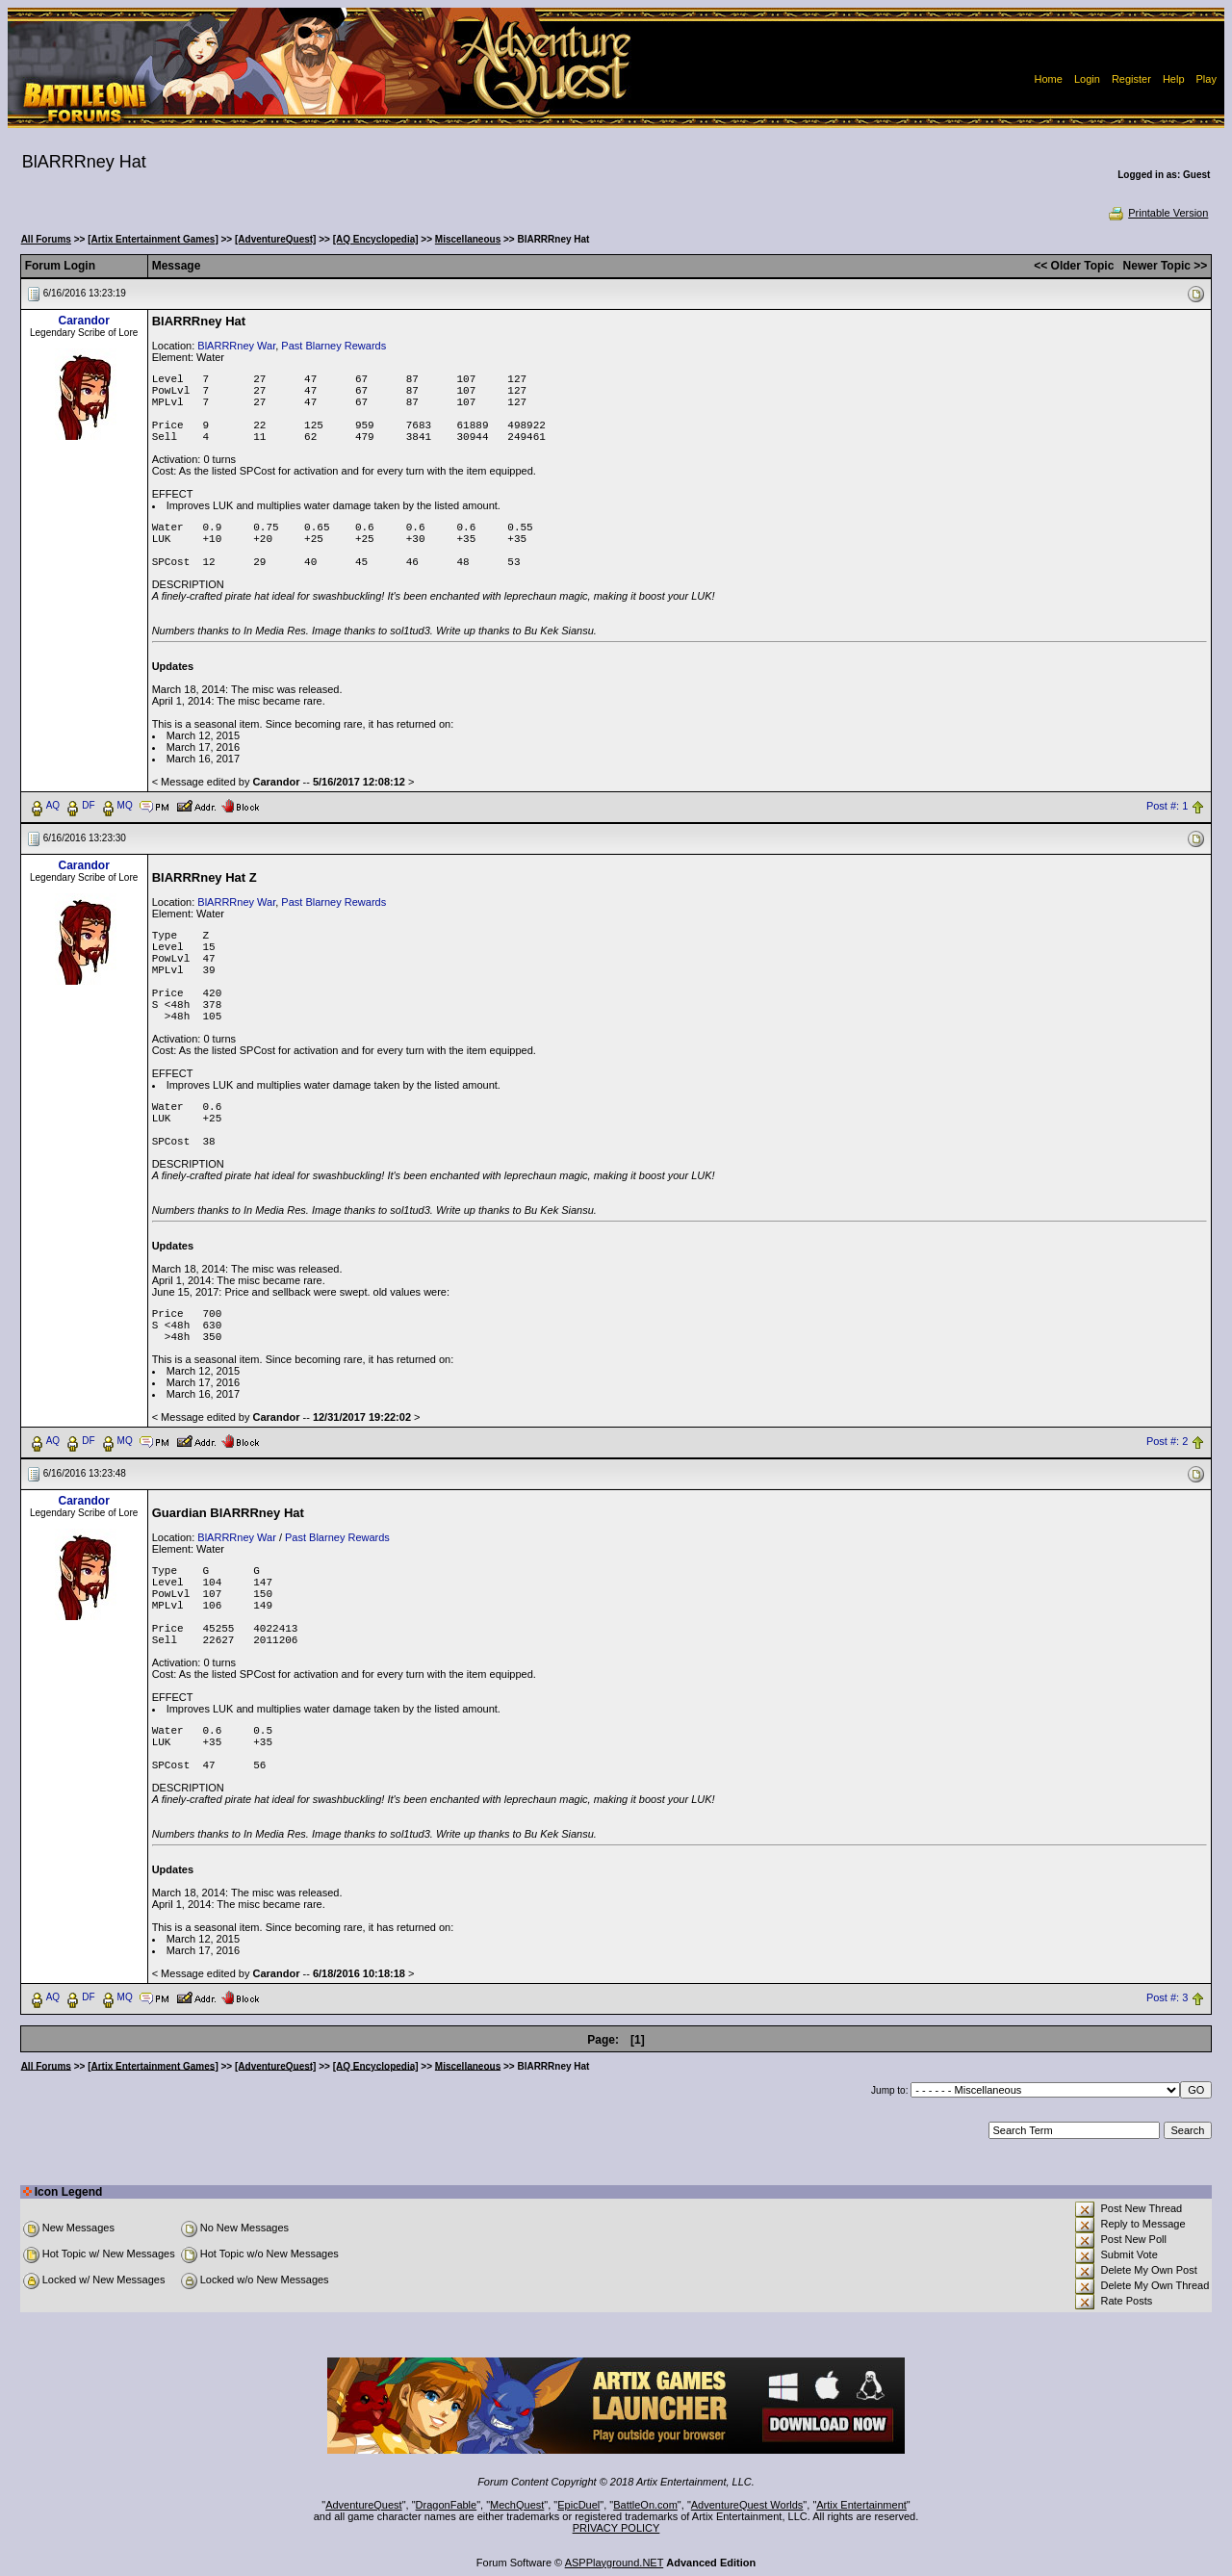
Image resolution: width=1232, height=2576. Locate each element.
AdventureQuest (363, 2505)
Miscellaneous (467, 239)
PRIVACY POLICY (616, 2528)
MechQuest (517, 2505)
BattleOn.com (645, 2505)
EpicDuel (578, 2505)
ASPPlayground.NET (614, 2562)
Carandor (83, 320)
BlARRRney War (236, 345)
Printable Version (1157, 213)
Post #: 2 (1167, 1441)
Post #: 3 (1167, 1997)
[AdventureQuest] (275, 239)
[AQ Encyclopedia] (376, 239)
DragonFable (446, 2505)
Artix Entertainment (861, 2505)
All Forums (46, 239)
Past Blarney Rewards (333, 345)
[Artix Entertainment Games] (153, 239)
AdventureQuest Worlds (747, 2505)
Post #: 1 (1167, 805)
